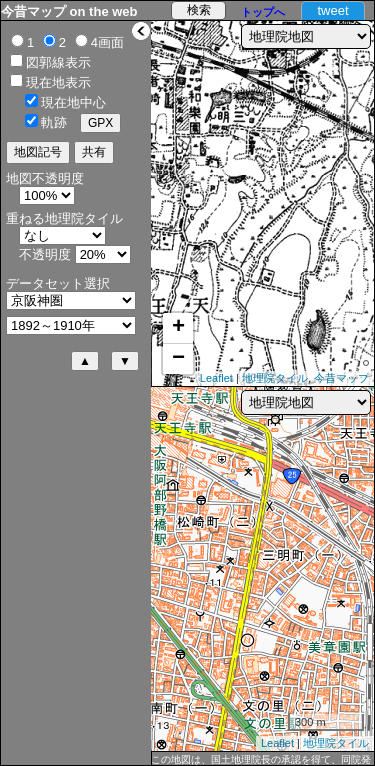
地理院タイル (275, 378)
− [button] (178, 359)
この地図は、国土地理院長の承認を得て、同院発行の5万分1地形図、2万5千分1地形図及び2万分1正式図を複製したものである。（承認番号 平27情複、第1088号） (261, 760)
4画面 (107, 42)
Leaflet (216, 378)
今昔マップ (341, 378)
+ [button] (178, 328)
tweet (332, 10)
